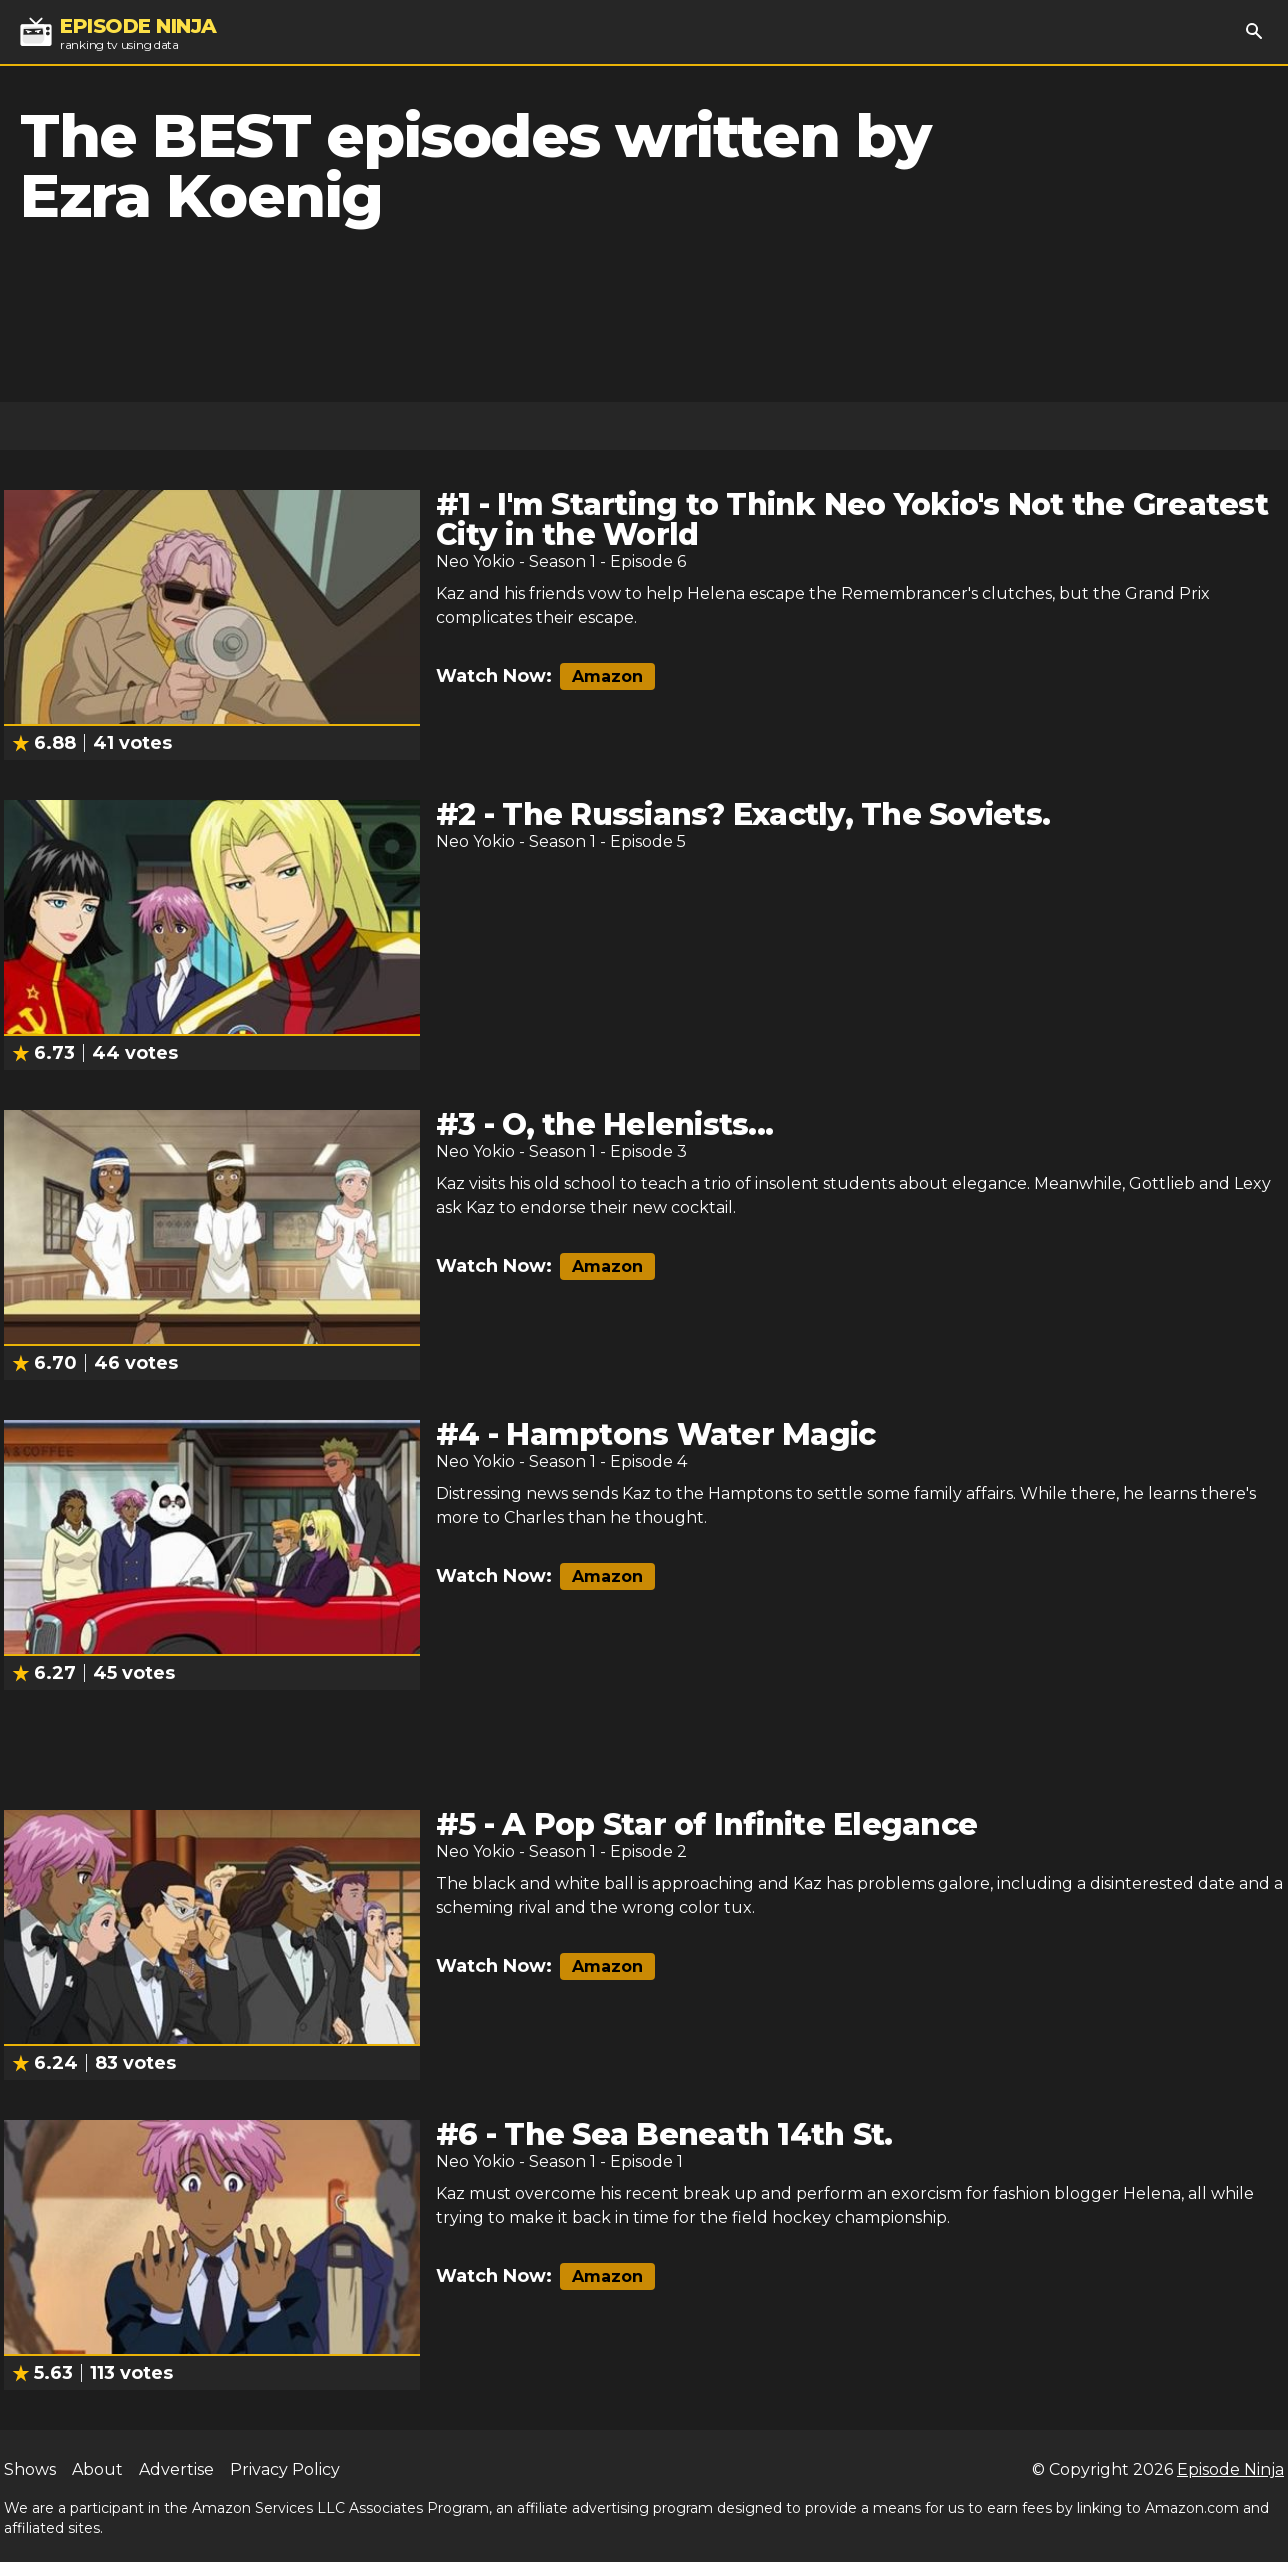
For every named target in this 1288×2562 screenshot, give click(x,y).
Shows (30, 2469)
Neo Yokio (475, 561)
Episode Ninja (1230, 2469)
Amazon (607, 676)
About (97, 2469)
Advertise (176, 2469)
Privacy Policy (285, 2469)
